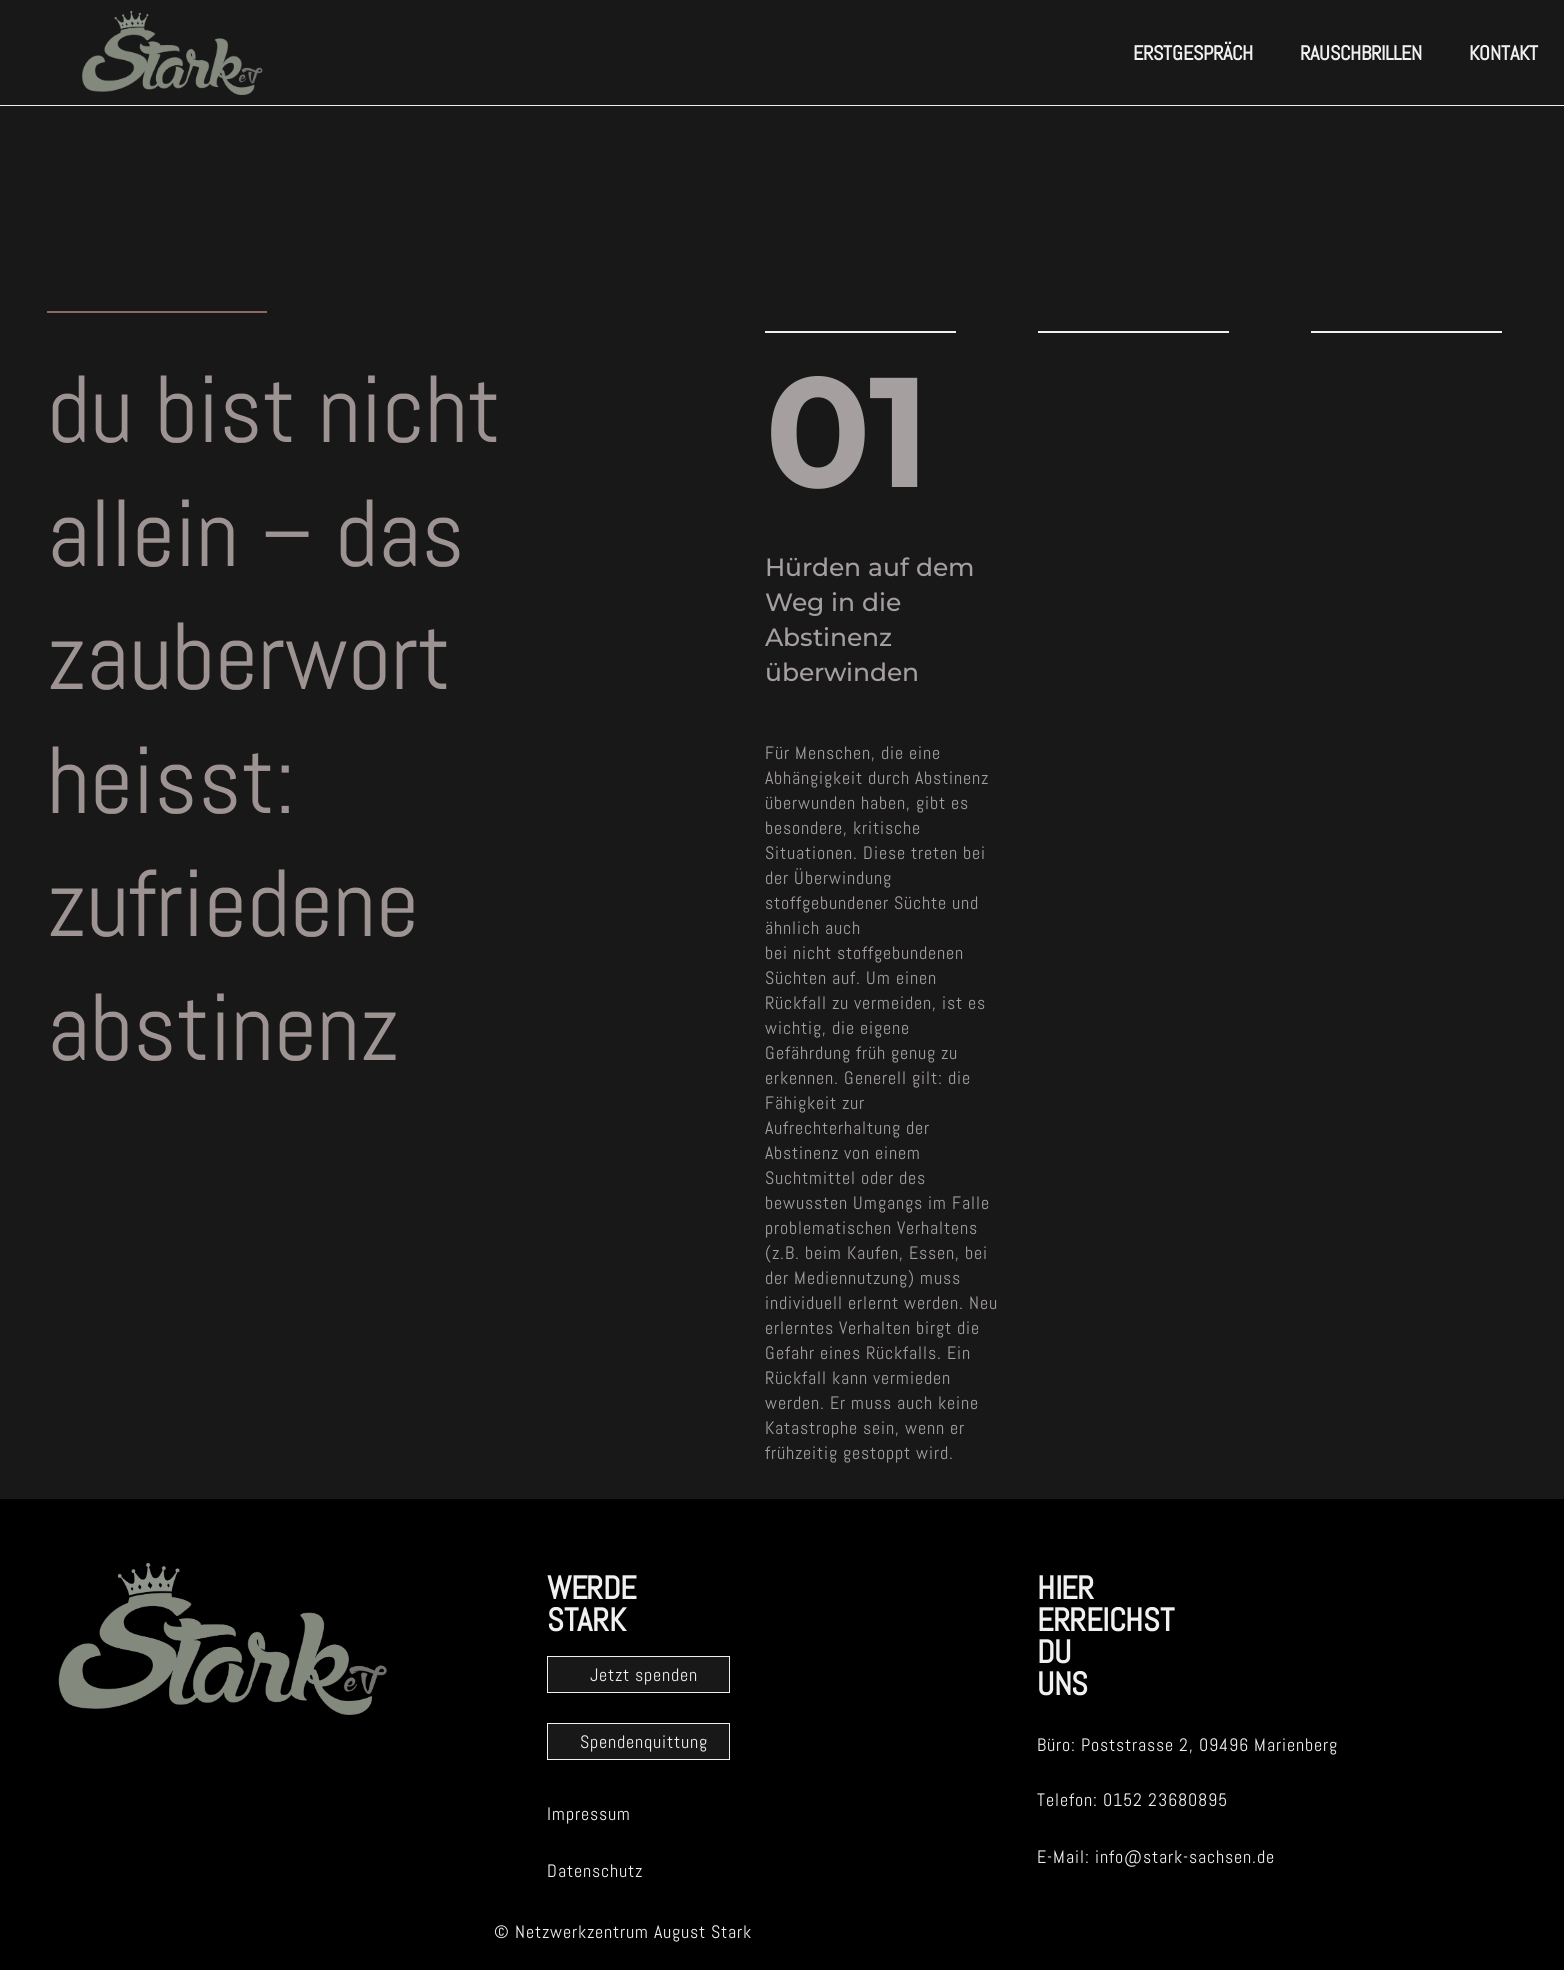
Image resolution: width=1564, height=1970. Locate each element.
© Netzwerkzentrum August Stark (623, 1931)
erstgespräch (1193, 53)
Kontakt (1503, 53)
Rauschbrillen (1361, 53)
